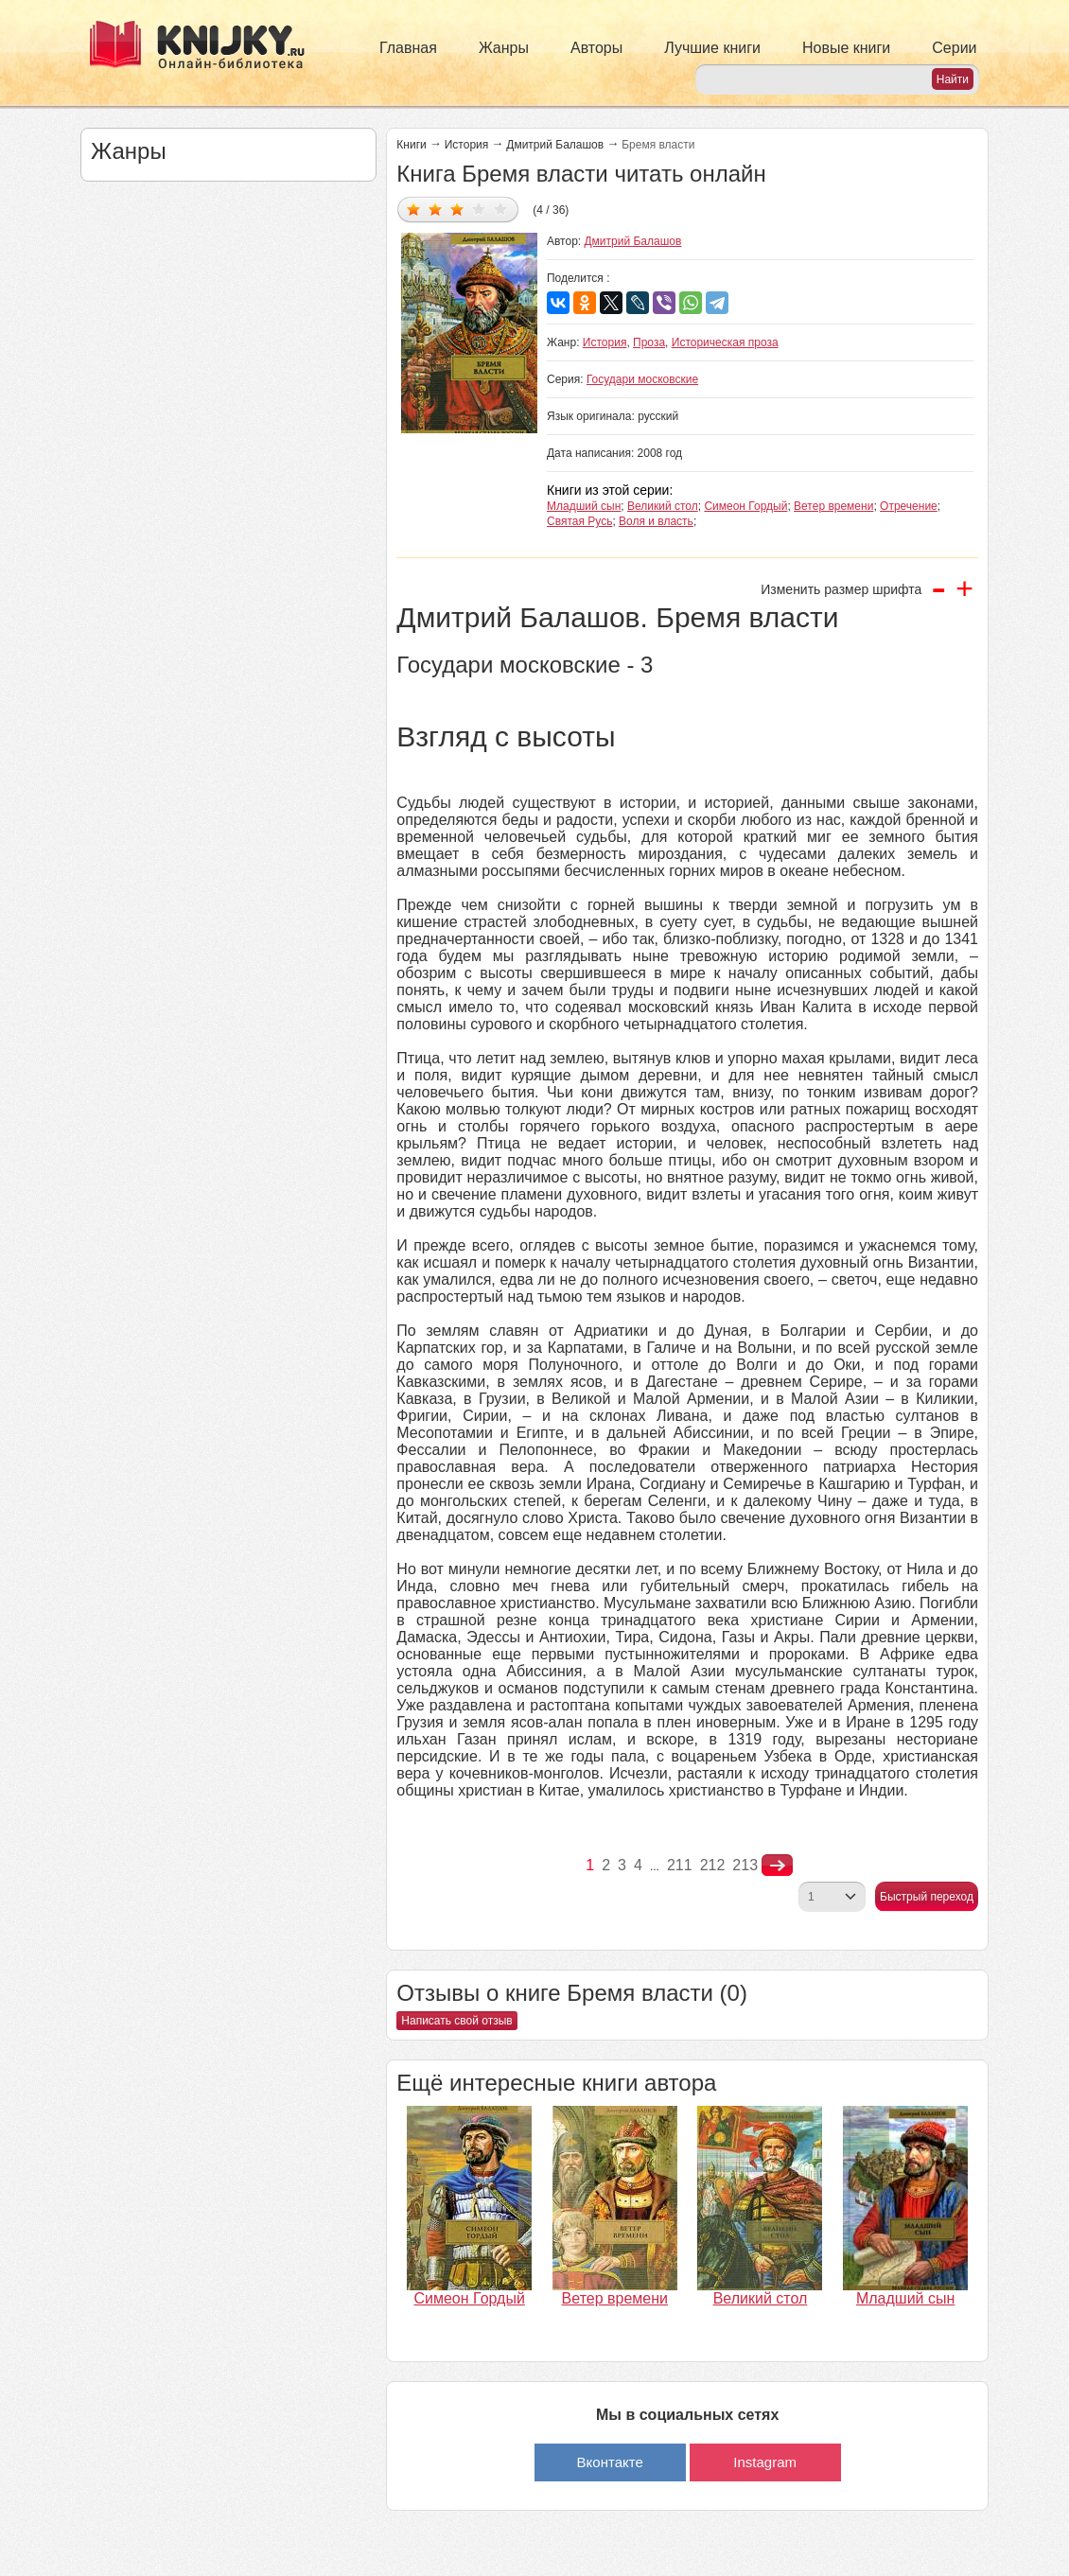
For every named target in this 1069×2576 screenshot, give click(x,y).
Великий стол (662, 506)
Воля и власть (656, 521)
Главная (408, 48)
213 (745, 1865)
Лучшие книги (712, 48)
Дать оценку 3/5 (457, 209)
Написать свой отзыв (456, 2020)
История (467, 144)
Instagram (765, 2462)
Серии (954, 48)
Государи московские (642, 379)
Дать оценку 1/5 (414, 209)
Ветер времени (833, 506)
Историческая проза (725, 342)
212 (713, 1865)
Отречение (909, 506)
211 (679, 1865)
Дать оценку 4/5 (479, 209)
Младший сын (584, 506)
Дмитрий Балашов (555, 144)
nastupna (777, 1865)
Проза (649, 342)
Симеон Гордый (745, 506)
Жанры (504, 48)
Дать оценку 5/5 (501, 209)
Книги (411, 144)
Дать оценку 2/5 (436, 209)
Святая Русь (579, 521)
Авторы (596, 48)
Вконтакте (610, 2462)
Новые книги (846, 48)
